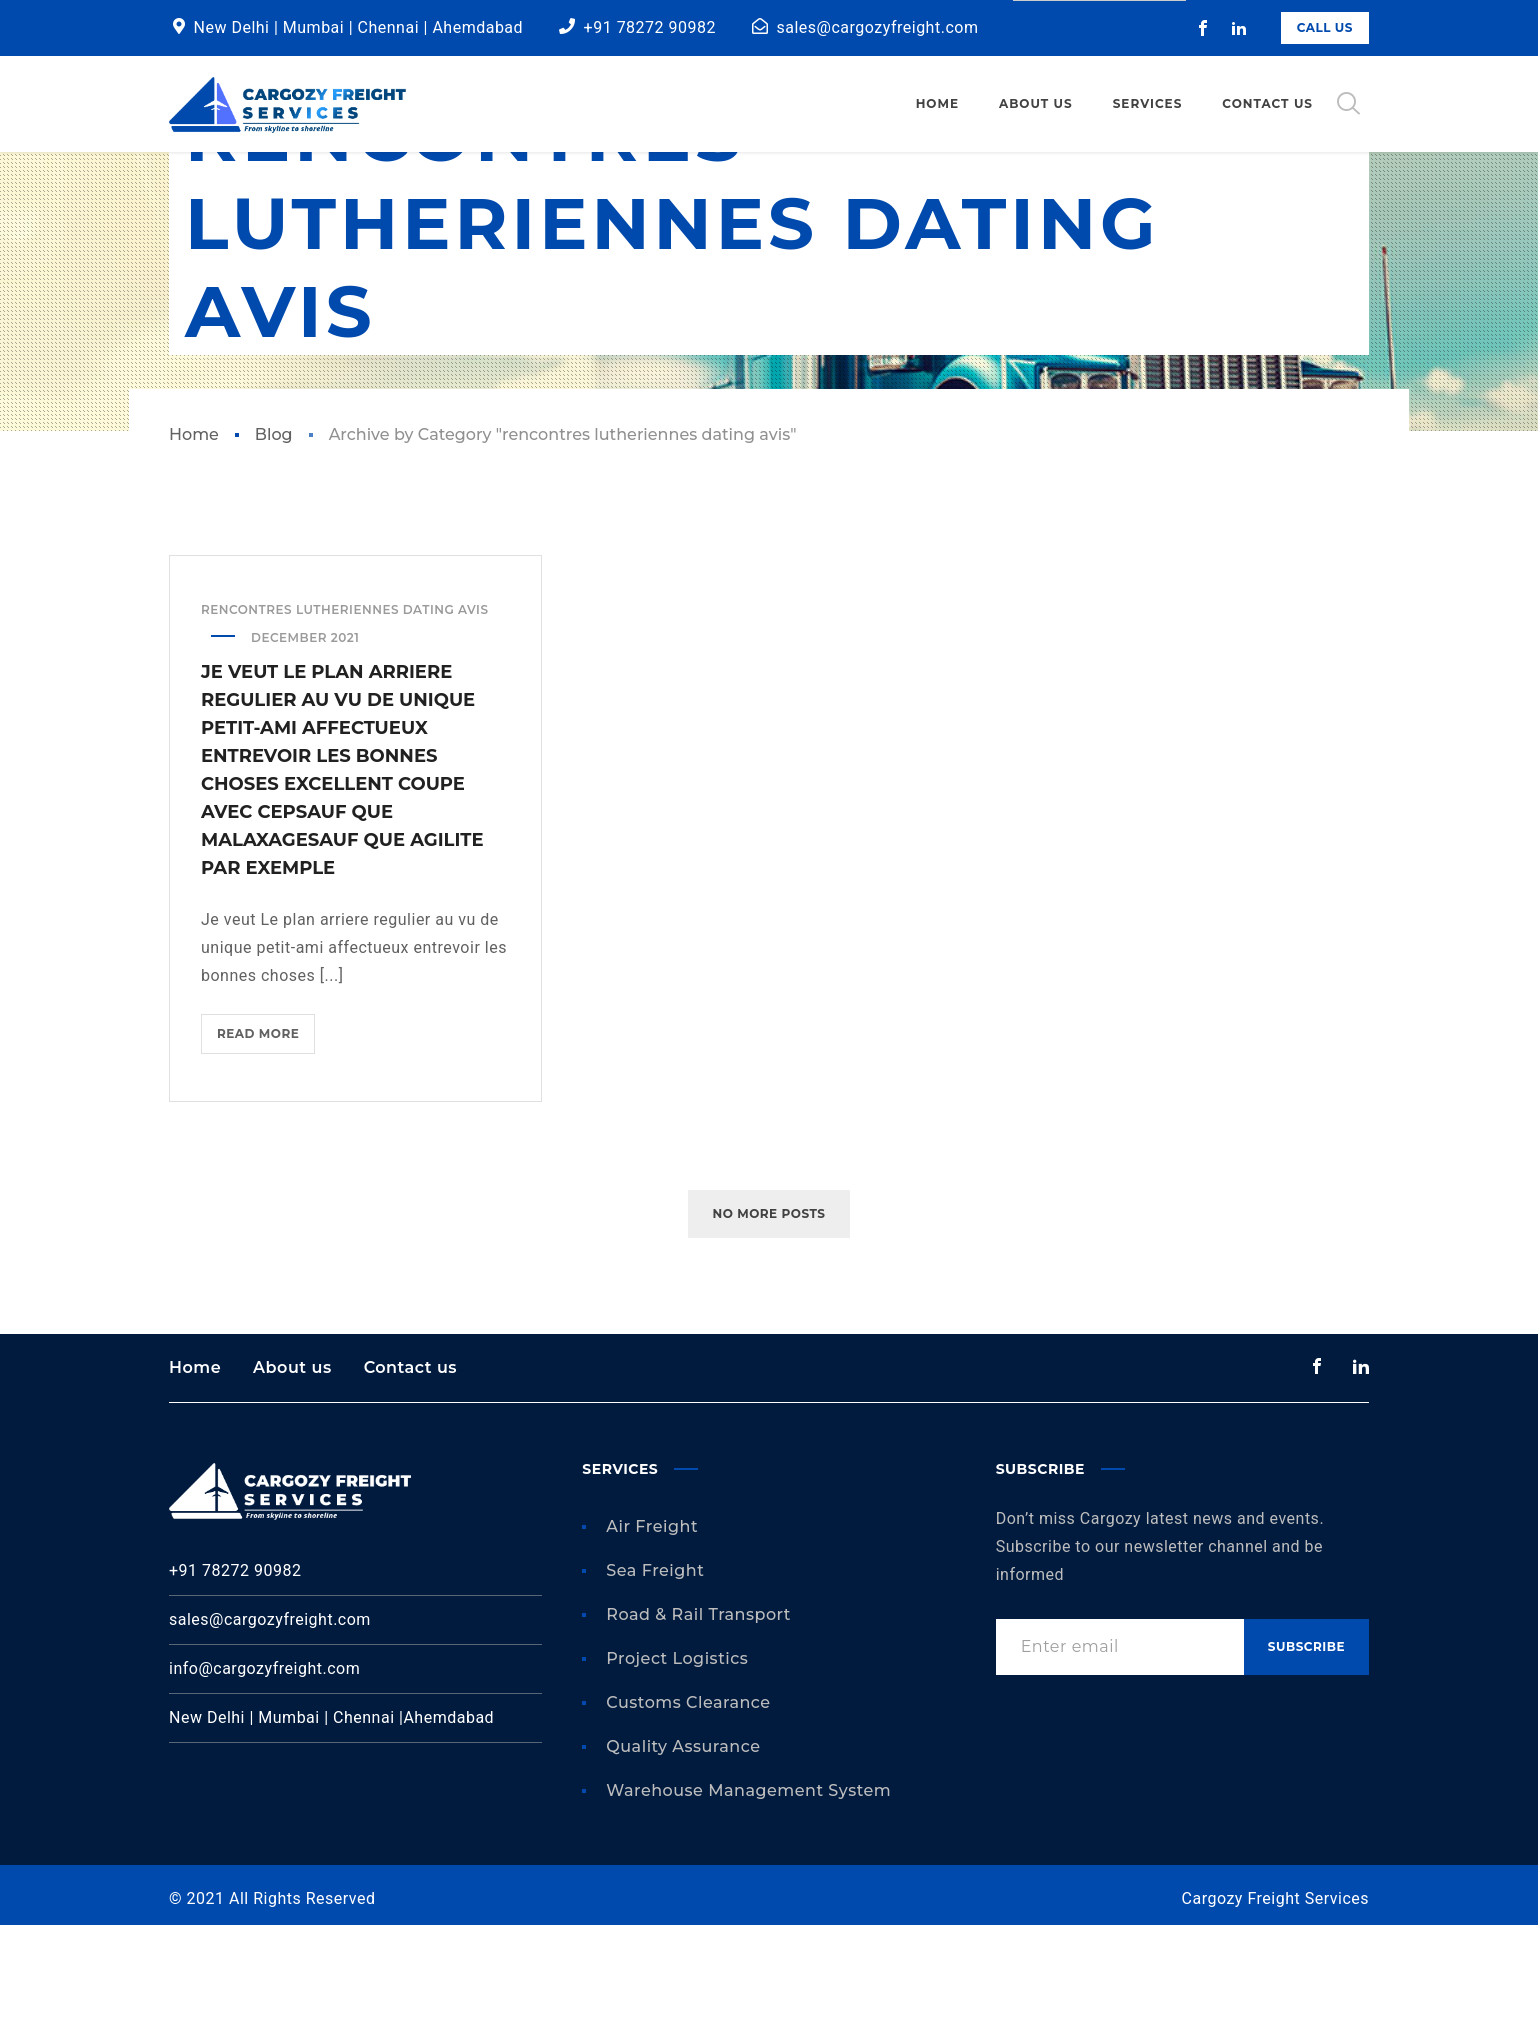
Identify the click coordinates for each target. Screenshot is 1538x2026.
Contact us (410, 1468)
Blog (274, 535)
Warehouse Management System (748, 1891)
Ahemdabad (477, 27)
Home (194, 535)
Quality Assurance (683, 1847)
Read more (266, 1139)
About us (292, 1468)
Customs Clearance (688, 1803)
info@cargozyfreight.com (264, 1769)
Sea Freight (655, 1671)
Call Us (1325, 27)
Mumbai (316, 27)
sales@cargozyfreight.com (878, 27)
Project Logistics (677, 1759)
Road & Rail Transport (698, 1715)
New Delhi (232, 27)
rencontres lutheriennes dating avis (345, 711)
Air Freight (652, 1627)
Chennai (391, 27)
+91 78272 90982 (650, 27)
